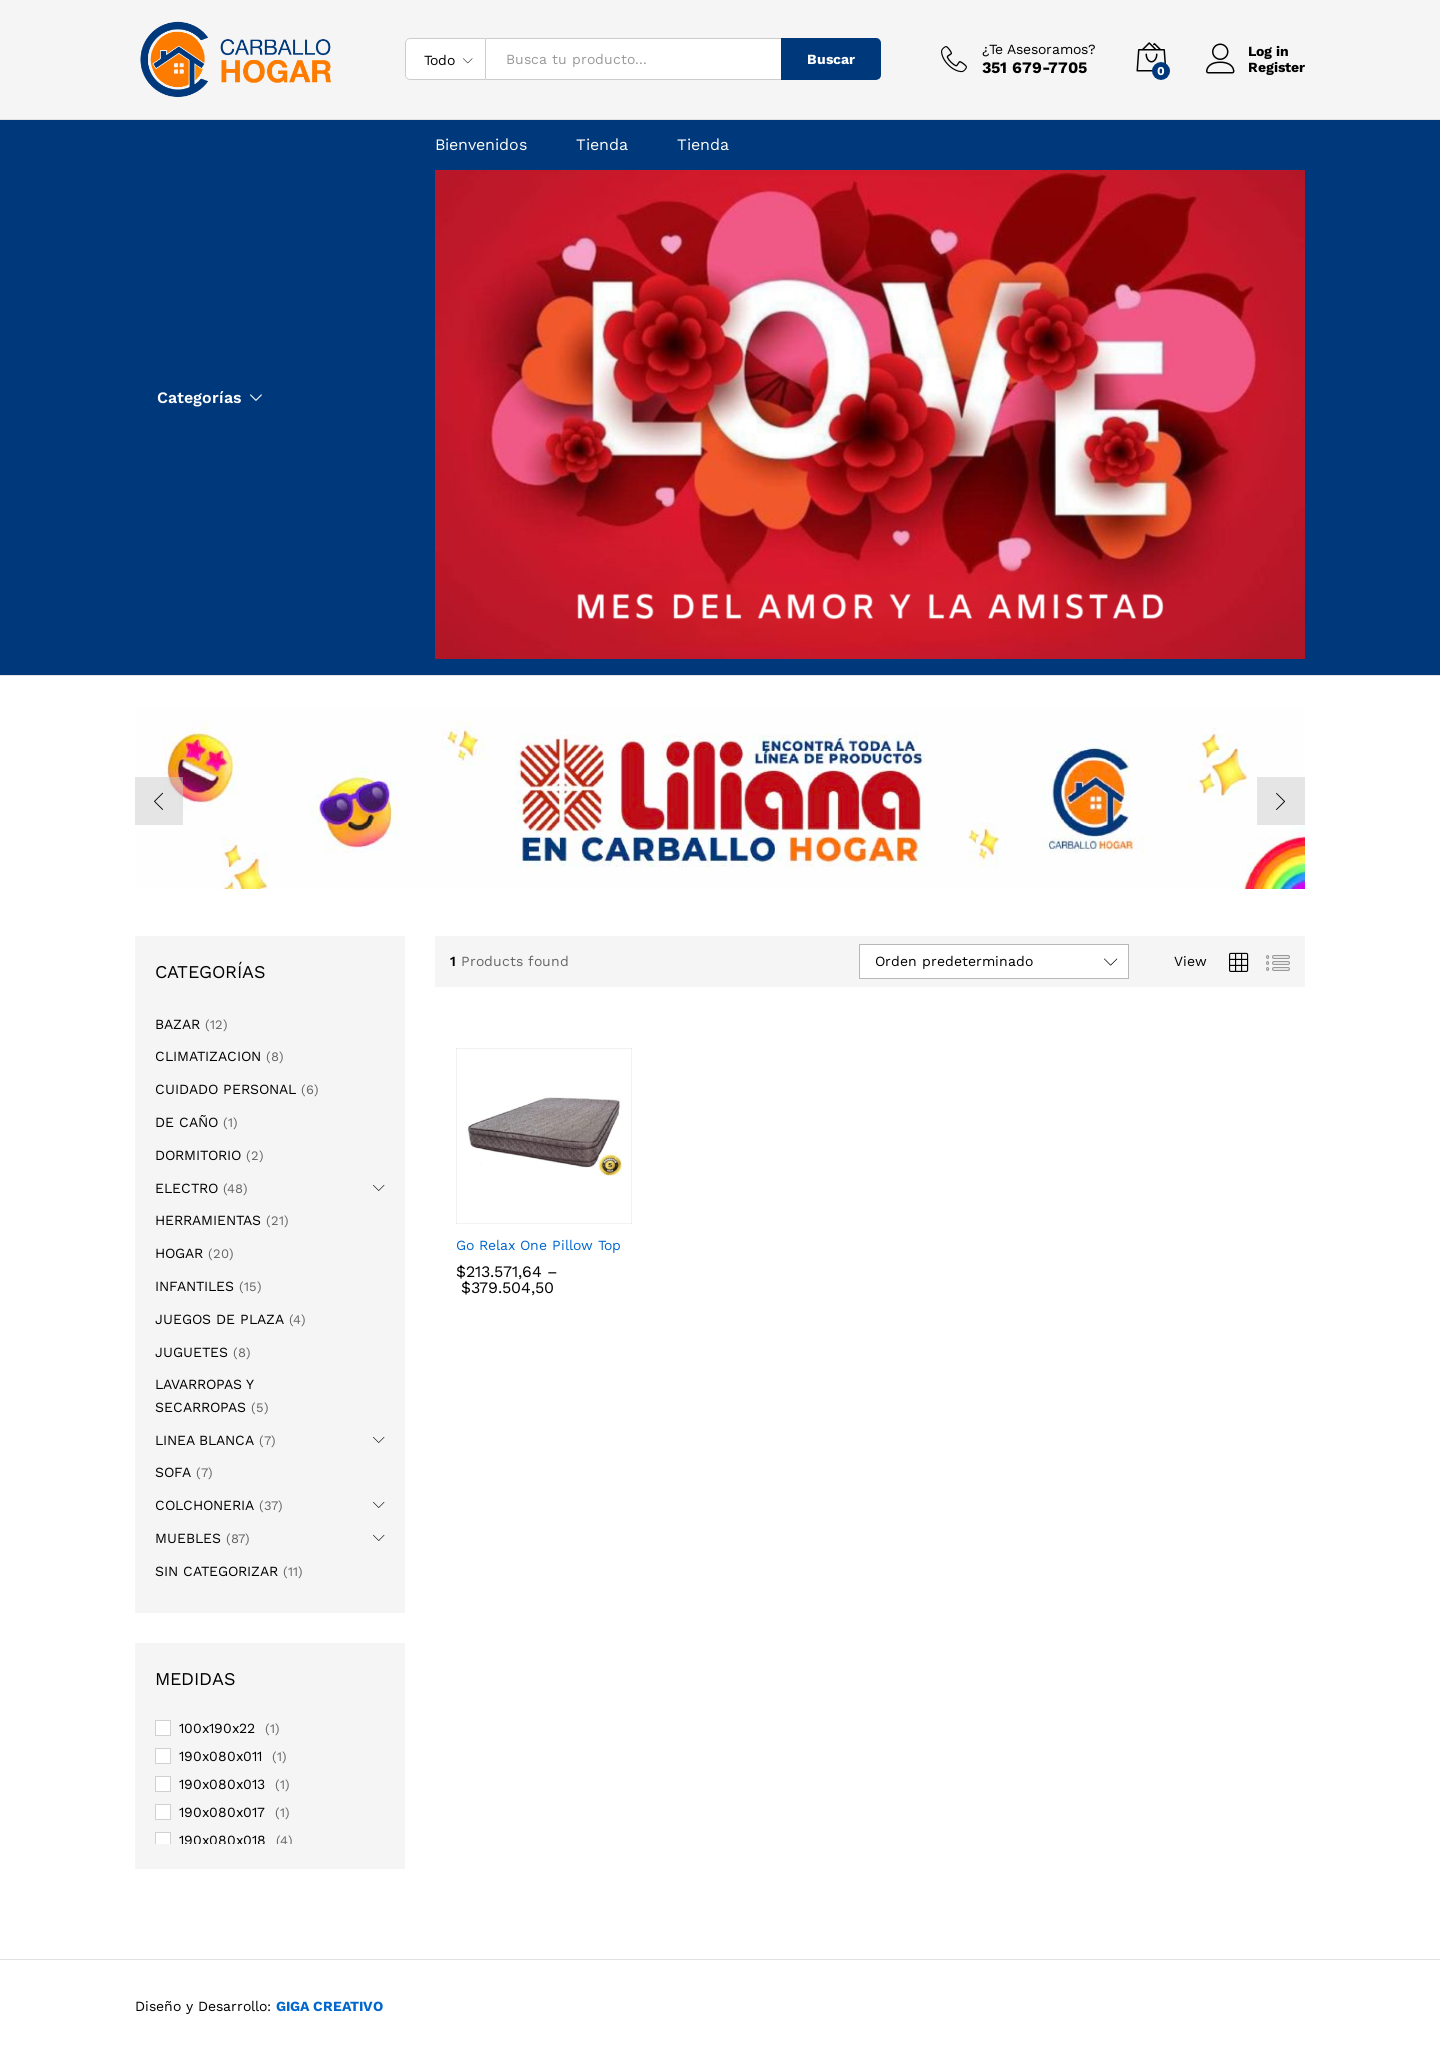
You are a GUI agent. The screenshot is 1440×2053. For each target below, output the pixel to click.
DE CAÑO (186, 1122)
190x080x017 (222, 1812)
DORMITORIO (198, 1155)
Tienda (602, 145)
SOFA (173, 1472)
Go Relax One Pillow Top (538, 1245)
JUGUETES (191, 1352)
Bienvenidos (481, 145)
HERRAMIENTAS (208, 1220)
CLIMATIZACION (208, 1056)
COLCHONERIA (204, 1505)
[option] (720, 797)
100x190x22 (217, 1728)
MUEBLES (188, 1538)
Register (1276, 67)
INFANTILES (194, 1286)
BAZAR (177, 1024)
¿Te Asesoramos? (1039, 49)
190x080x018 (222, 1840)
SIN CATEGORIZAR (216, 1571)
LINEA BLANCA (204, 1440)
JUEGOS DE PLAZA (219, 1319)
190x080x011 (220, 1756)
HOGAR (179, 1253)
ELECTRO (186, 1188)
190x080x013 (222, 1784)
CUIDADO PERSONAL (225, 1089)
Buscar (831, 59)
